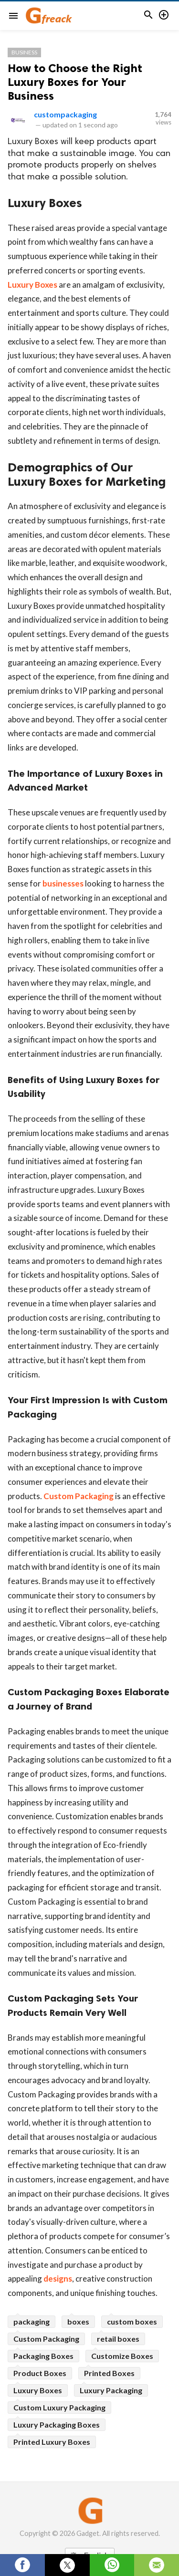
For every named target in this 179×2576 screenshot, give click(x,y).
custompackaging (65, 114)
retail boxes (118, 2338)
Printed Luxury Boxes (51, 2441)
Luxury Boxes (32, 285)
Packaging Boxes (43, 2355)
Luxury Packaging (111, 2390)
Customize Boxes (122, 2355)
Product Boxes (39, 2373)
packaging (31, 2321)
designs (57, 2279)
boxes (78, 2321)
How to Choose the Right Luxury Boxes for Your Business (75, 82)
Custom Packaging (78, 1496)
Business (24, 52)
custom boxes (132, 2321)
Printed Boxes (109, 2373)
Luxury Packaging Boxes (56, 2424)
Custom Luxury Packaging (59, 2407)
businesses (63, 883)
